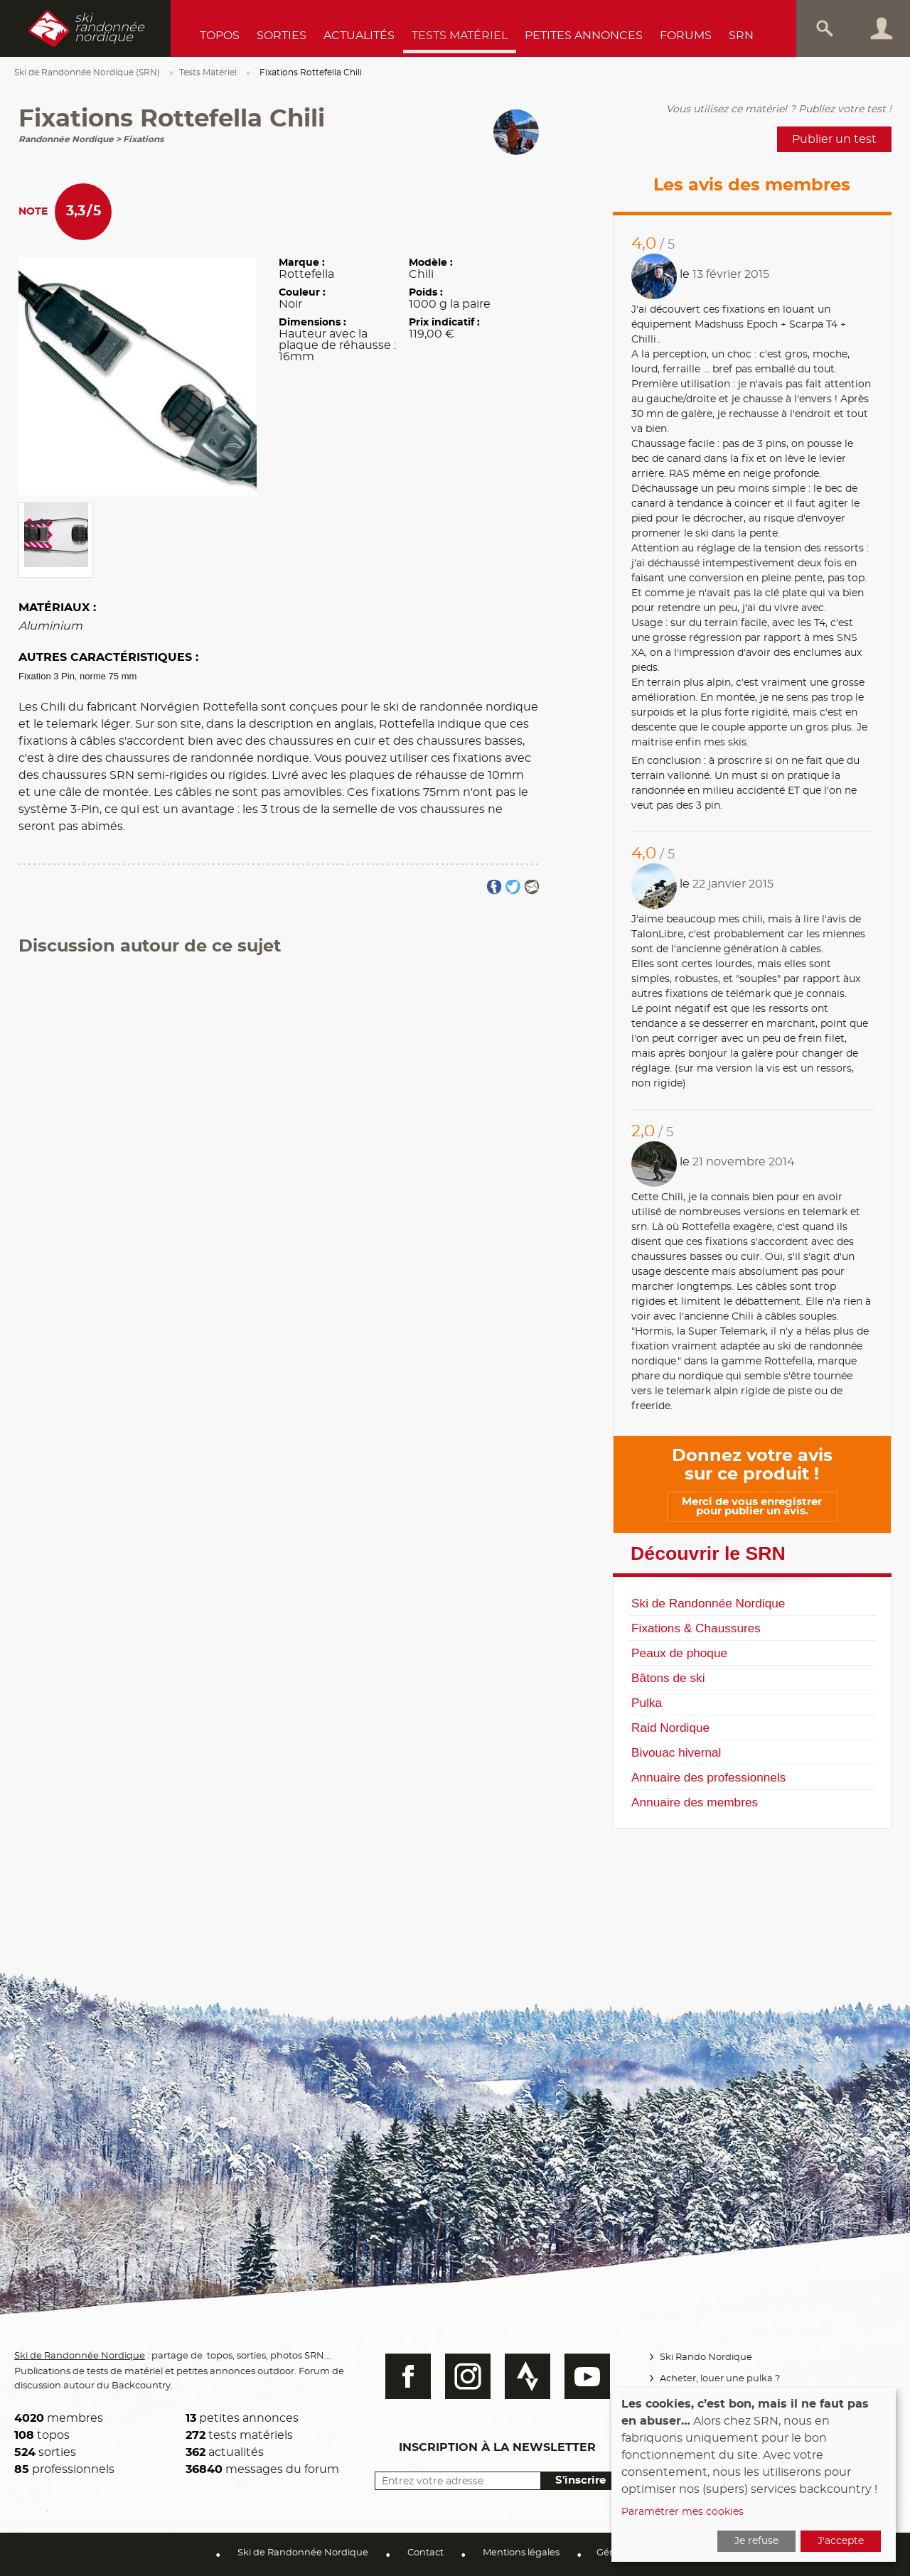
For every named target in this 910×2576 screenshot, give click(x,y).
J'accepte (841, 2541)
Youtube (581, 2376)
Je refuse (756, 2541)
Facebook (401, 2376)
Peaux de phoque (679, 1653)
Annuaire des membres (694, 1802)
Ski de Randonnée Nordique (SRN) (87, 72)
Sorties (281, 35)
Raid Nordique (670, 1727)
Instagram (461, 2376)
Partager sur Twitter (512, 887)
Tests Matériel (460, 35)
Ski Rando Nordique (704, 2357)
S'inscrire (574, 2480)
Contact (425, 2553)
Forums (686, 35)
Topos (220, 35)
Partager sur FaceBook (494, 887)
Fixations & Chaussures (696, 1628)
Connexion (881, 28)
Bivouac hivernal (676, 1752)
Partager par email (531, 887)
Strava (521, 2376)
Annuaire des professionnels (708, 1777)
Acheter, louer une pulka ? (718, 2378)
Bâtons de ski (668, 1678)
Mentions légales (521, 2553)
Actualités (359, 35)
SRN (741, 35)
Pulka (646, 1703)
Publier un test (834, 139)
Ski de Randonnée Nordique (708, 1603)
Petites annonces (584, 35)
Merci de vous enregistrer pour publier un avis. (752, 1506)
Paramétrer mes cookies (682, 2512)
